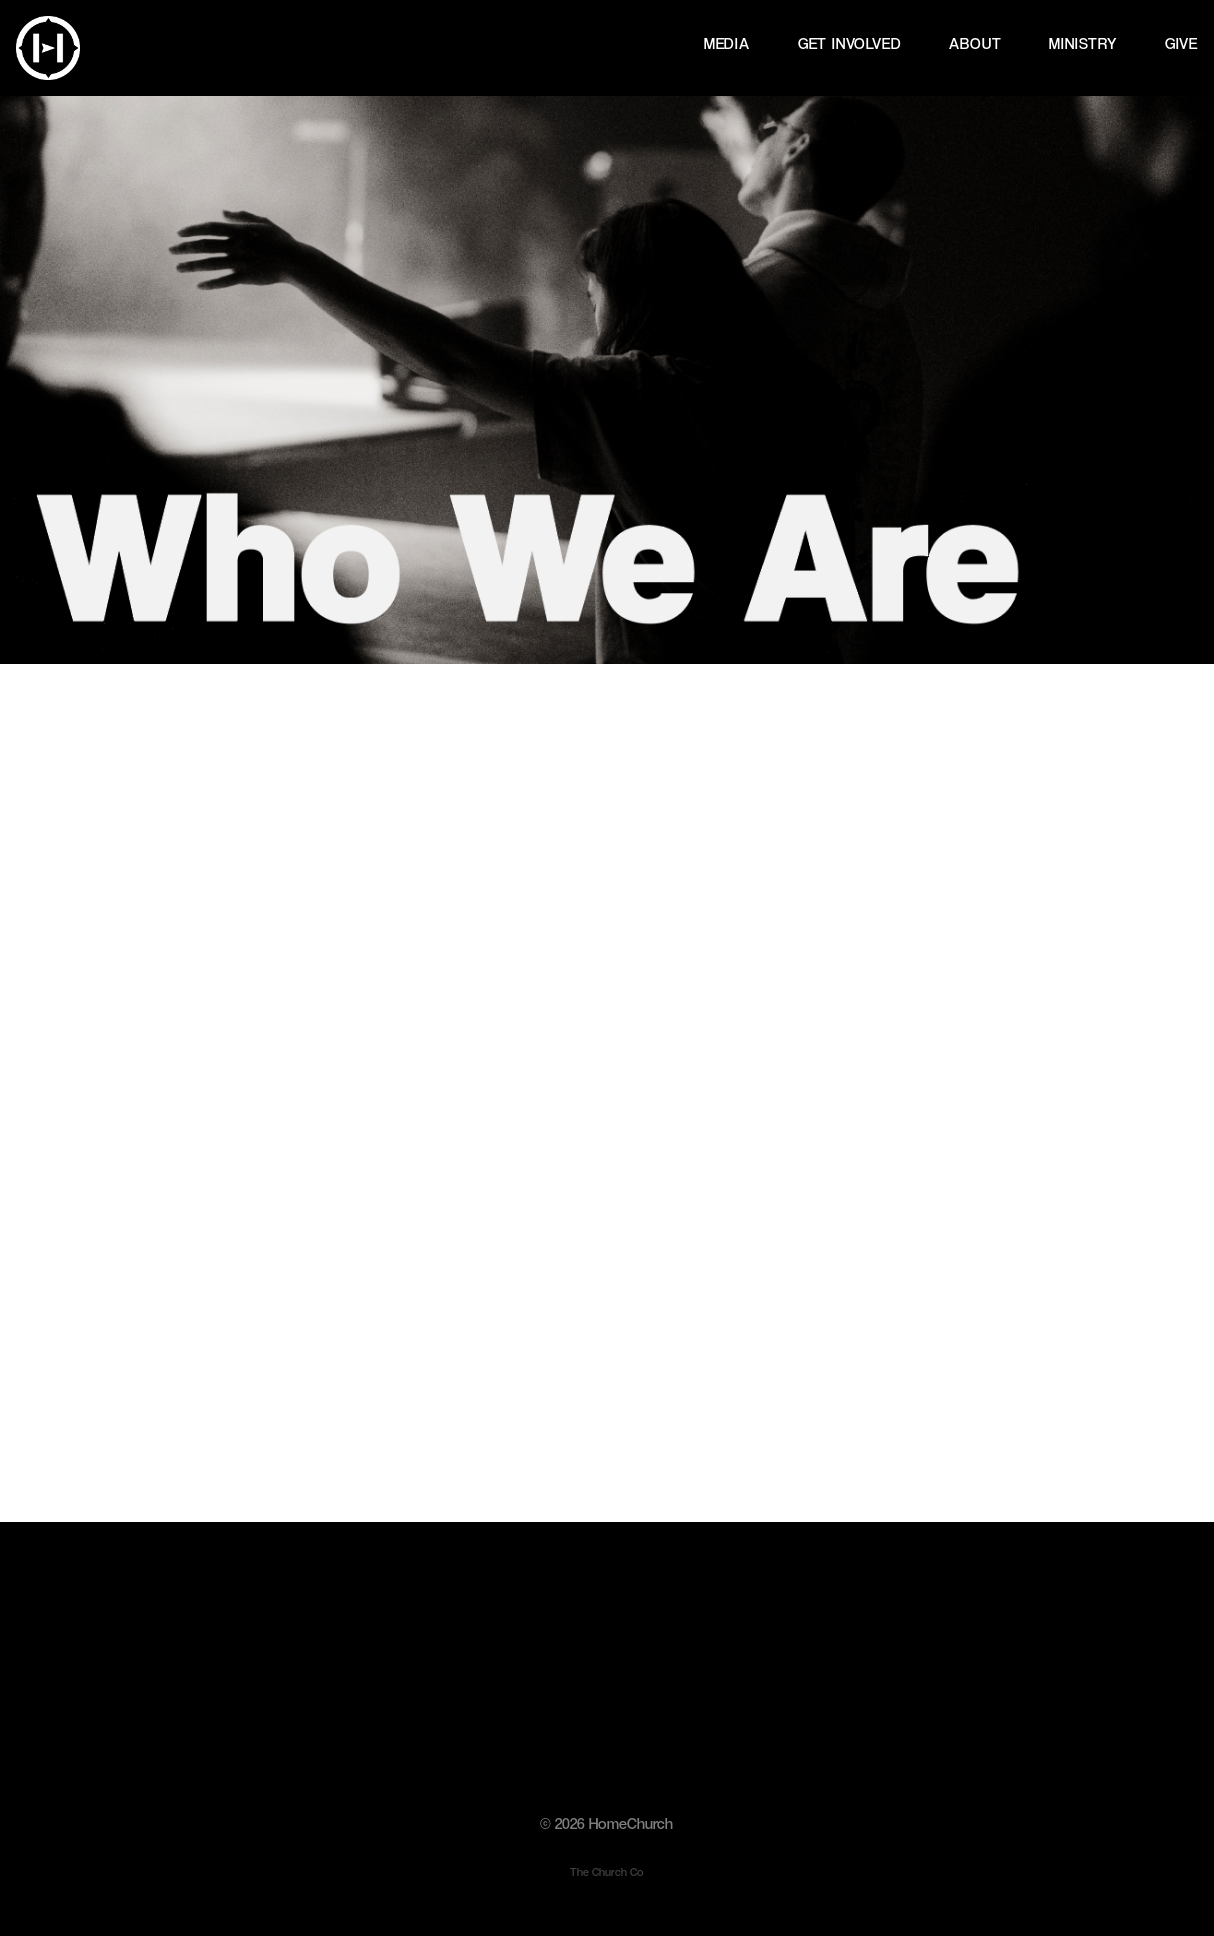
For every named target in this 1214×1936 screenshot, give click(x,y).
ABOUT (975, 44)
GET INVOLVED (850, 44)
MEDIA (727, 44)
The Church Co (606, 1872)
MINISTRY (1082, 44)
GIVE (1181, 44)
